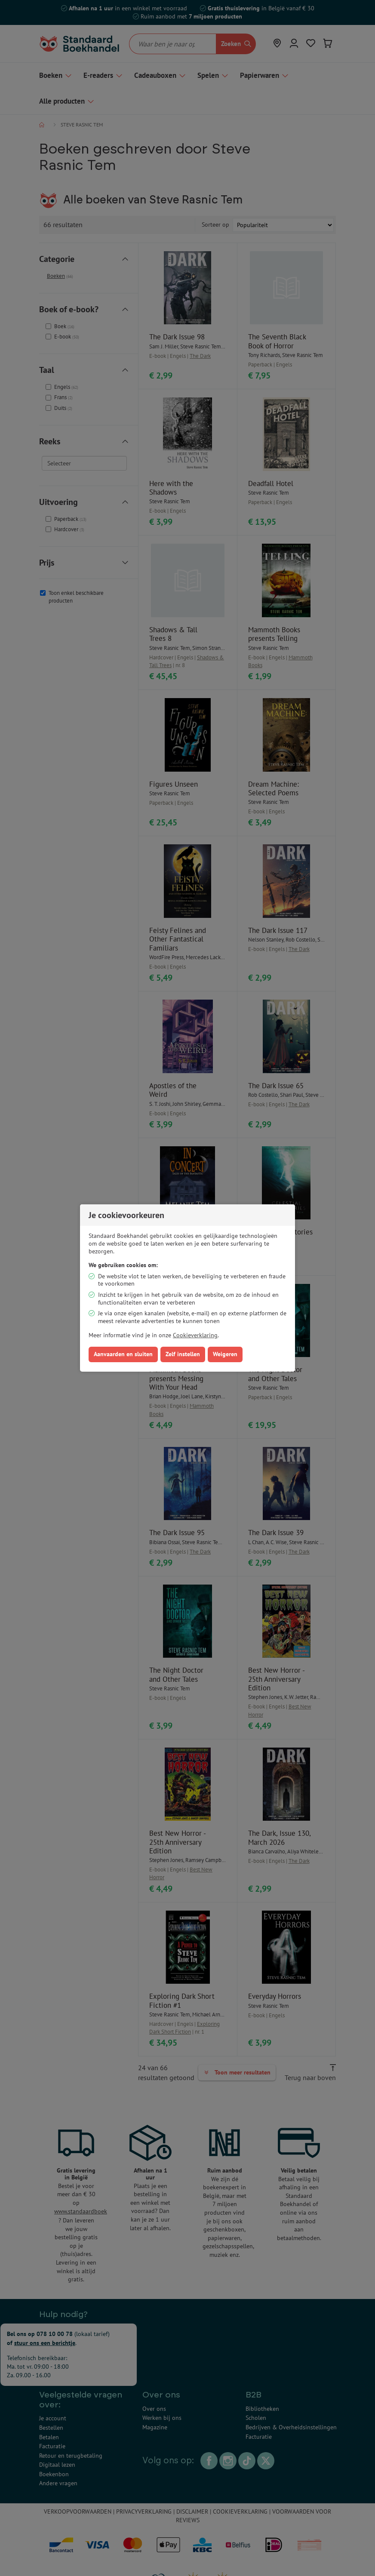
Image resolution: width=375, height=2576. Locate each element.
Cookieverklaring (195, 1335)
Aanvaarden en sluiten (123, 1354)
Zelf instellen (183, 1354)
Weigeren (225, 1354)
